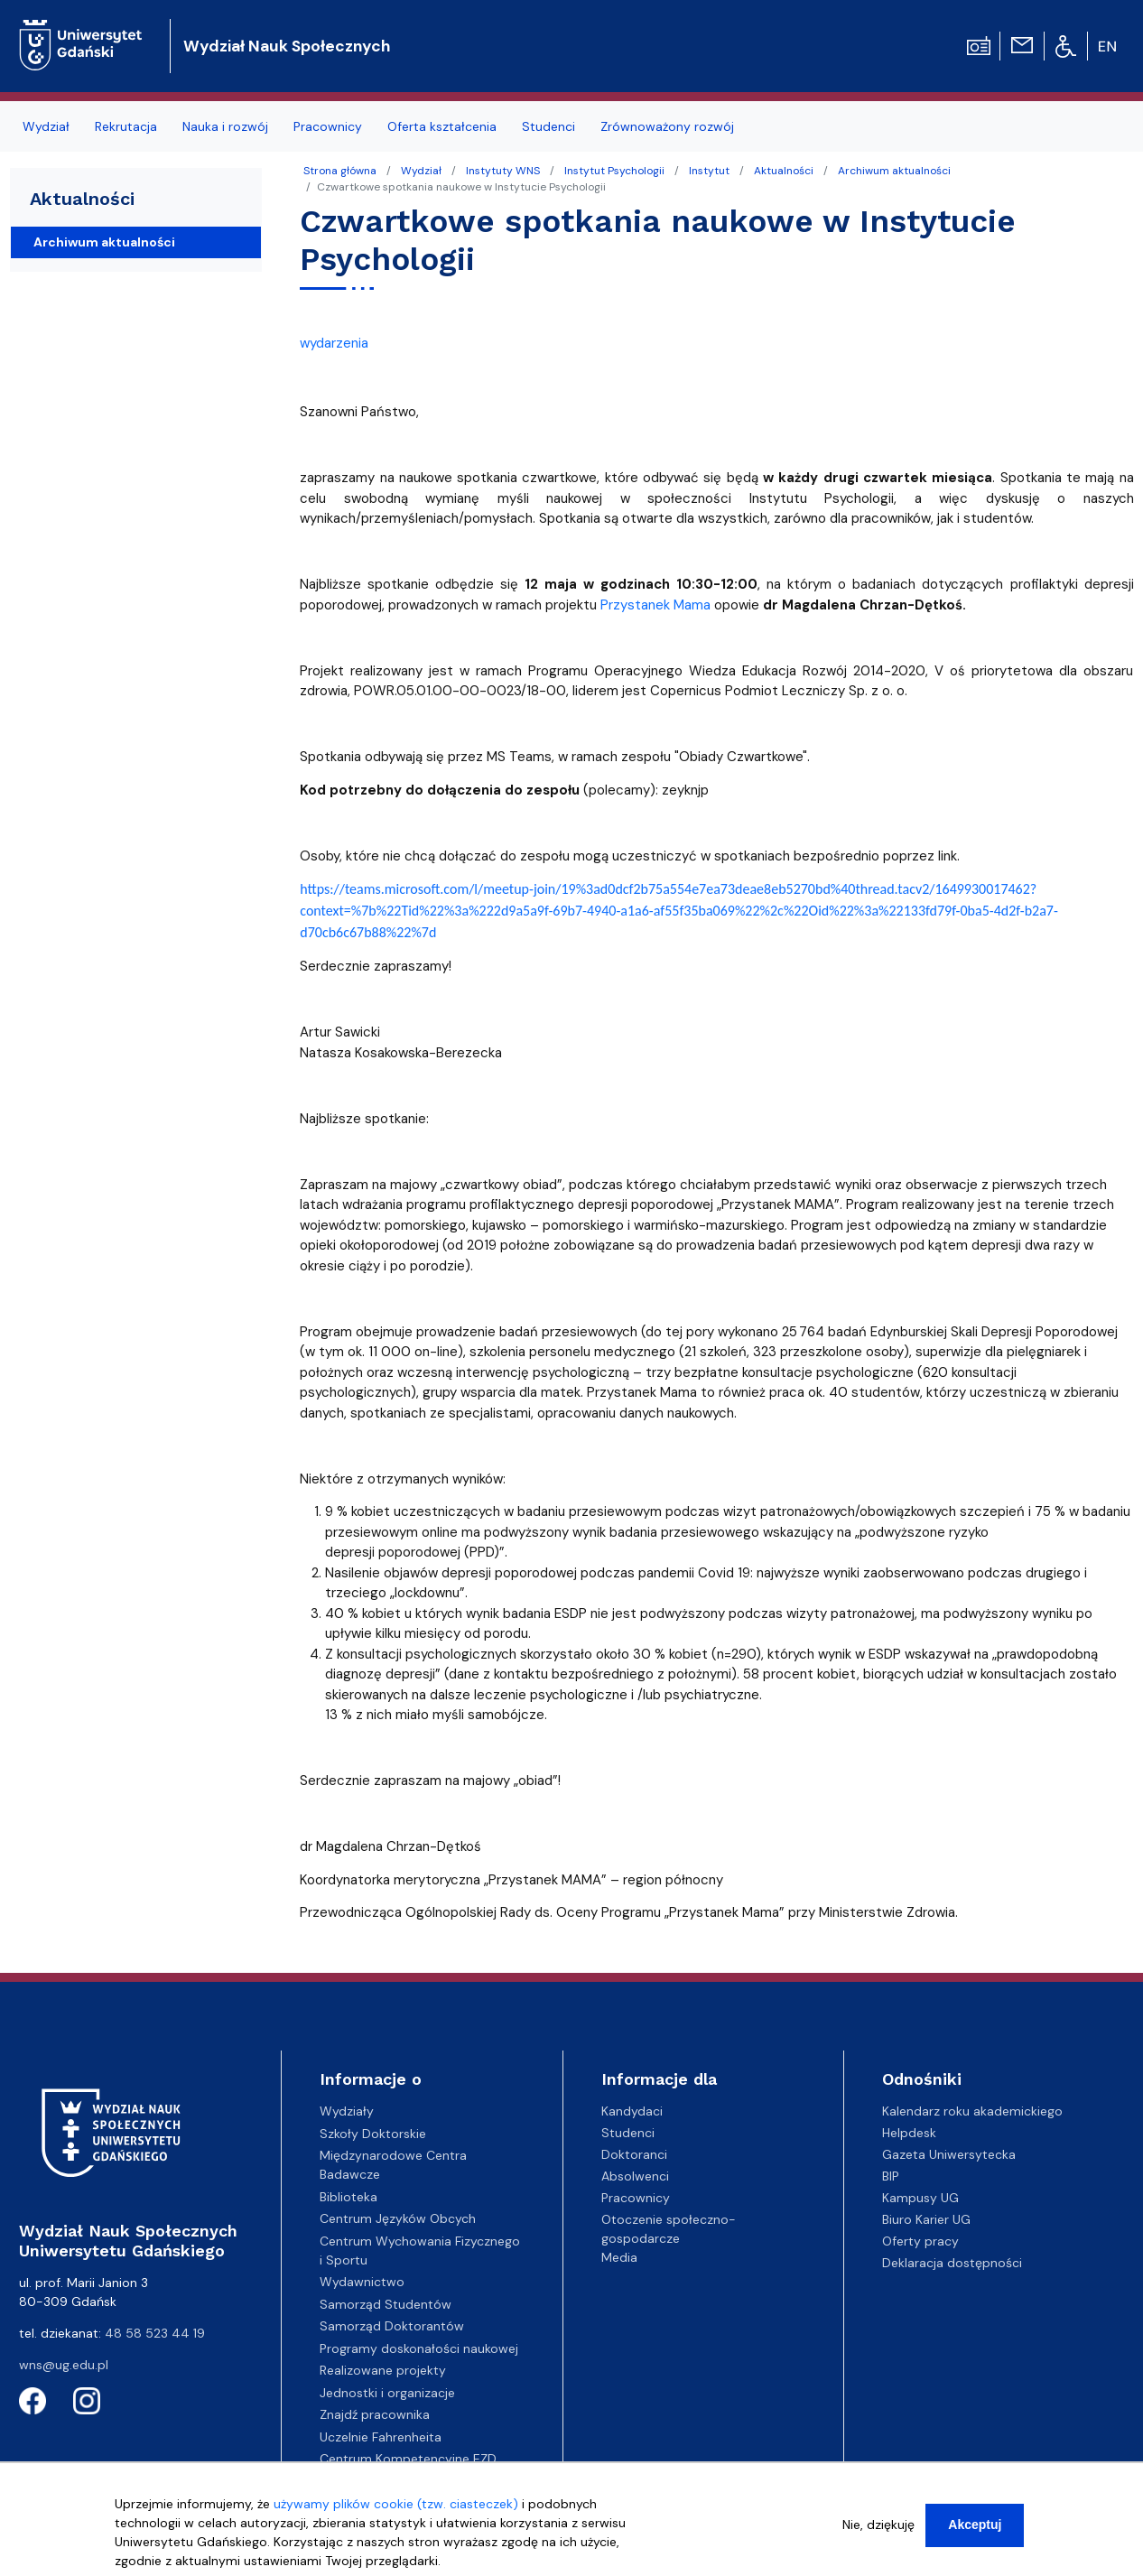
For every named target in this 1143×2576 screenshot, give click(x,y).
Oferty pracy (920, 2241)
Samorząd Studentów (385, 2304)
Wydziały (347, 2111)
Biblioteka (348, 2197)
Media (619, 2257)
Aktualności (783, 170)
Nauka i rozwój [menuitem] (225, 126)
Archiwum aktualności (894, 170)
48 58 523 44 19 (155, 2333)
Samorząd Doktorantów (392, 2326)
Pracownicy (635, 2198)
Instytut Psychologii (614, 170)
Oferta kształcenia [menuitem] (442, 126)
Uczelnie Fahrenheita (380, 2437)
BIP (890, 2176)
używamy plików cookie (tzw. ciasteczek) (396, 2512)
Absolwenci (635, 2176)
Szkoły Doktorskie (373, 2133)
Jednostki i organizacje (387, 2393)
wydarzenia (334, 343)
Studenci (628, 2133)
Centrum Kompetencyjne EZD (408, 2458)
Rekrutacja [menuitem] (126, 126)
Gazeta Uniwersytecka (949, 2154)
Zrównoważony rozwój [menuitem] (667, 126)
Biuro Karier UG (926, 2219)
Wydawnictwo (362, 2282)
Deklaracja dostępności (952, 2263)
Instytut (709, 170)
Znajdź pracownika (375, 2414)
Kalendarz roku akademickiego (972, 2111)
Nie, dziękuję (878, 2533)
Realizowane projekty (383, 2370)
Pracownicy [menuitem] (327, 126)
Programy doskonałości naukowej (419, 2348)
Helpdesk (909, 2133)
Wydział (421, 170)
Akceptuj (974, 2532)
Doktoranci (634, 2154)
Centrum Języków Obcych (398, 2218)
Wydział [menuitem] (46, 126)
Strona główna (339, 170)
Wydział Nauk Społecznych (286, 46)
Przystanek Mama (655, 605)
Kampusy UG (920, 2198)
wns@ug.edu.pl (63, 2365)
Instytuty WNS (503, 170)
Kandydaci (632, 2111)
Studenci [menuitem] (548, 126)
